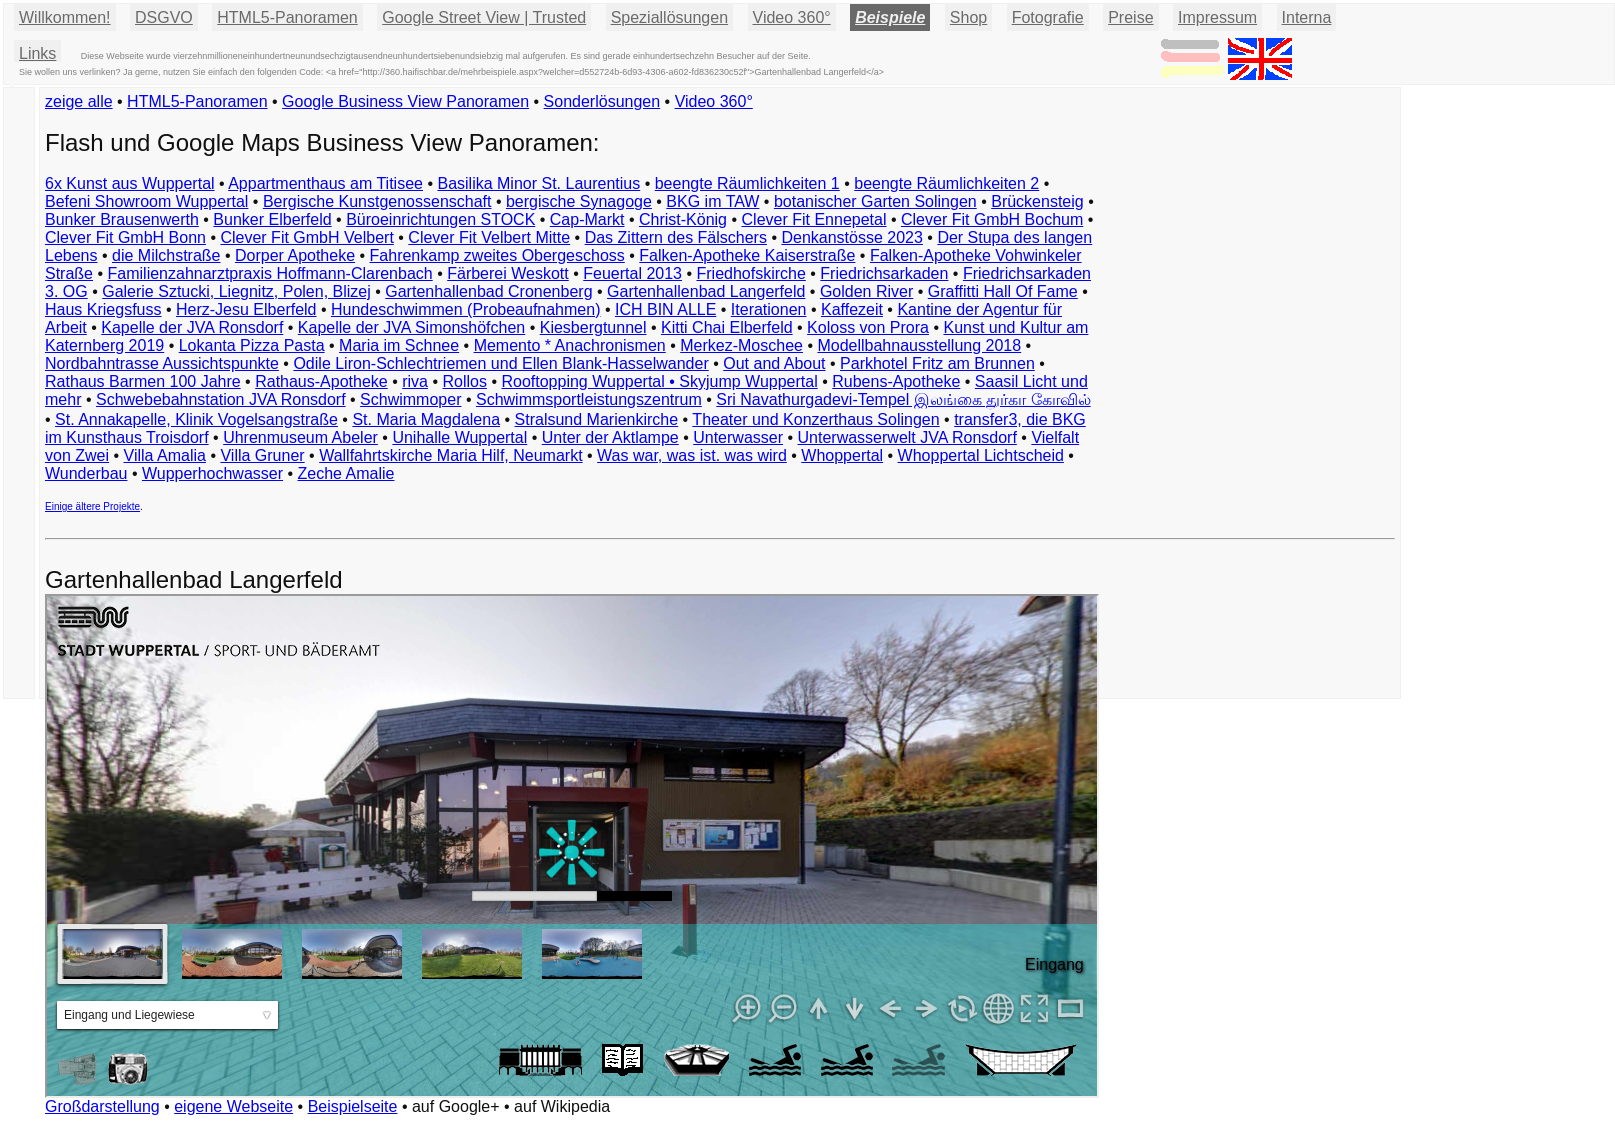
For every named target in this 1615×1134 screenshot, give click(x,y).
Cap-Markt (587, 219)
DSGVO (164, 17)
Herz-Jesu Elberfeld (246, 309)
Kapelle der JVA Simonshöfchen (411, 327)
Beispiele (890, 17)
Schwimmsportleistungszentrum (589, 399)
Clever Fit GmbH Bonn (125, 237)
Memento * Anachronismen (570, 345)
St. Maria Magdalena (426, 419)
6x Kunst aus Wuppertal (130, 183)
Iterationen (769, 309)
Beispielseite (353, 1106)
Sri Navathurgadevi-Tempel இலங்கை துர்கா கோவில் (903, 399)
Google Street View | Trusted (484, 17)
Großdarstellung (102, 1106)
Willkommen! (65, 17)
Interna (1307, 17)
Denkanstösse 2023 (851, 237)
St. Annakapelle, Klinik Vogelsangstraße (196, 419)
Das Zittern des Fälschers (676, 237)
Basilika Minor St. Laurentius (538, 183)
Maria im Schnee (399, 345)
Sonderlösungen (602, 101)
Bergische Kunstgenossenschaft (377, 201)
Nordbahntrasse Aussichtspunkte (162, 363)
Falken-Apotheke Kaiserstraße (747, 255)
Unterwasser (738, 437)
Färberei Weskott (508, 273)
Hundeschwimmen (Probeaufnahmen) (465, 309)
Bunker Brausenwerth (122, 219)
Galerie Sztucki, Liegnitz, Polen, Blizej (236, 291)
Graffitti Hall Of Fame (1003, 291)
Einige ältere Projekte (92, 506)
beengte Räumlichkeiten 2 (946, 183)
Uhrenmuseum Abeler (300, 437)
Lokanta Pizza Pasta (252, 345)
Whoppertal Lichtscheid (981, 455)
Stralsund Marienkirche (597, 419)
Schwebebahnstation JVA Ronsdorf (221, 399)
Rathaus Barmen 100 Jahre (143, 381)
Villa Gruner (262, 455)
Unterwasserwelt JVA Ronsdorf (907, 437)
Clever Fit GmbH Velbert (306, 237)
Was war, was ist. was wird (692, 455)
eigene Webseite (233, 1106)
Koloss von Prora (868, 327)
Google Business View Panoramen (405, 101)
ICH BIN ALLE (665, 309)
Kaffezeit (852, 309)
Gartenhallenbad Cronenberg (488, 291)
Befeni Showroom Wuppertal (146, 201)
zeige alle (79, 101)
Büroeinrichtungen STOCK (440, 219)
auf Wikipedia (562, 1106)
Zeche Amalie (346, 473)
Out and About (774, 363)
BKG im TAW (712, 201)
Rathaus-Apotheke (321, 381)
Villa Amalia (165, 455)
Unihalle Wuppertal (459, 437)
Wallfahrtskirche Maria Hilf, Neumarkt (450, 455)
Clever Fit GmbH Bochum (992, 219)
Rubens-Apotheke (896, 381)
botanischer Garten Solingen (875, 201)
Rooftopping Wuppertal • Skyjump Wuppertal (659, 381)
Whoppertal (842, 455)
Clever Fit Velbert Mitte (489, 237)
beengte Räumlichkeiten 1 (747, 183)
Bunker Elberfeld (272, 219)
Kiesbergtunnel (593, 327)
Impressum (1217, 17)
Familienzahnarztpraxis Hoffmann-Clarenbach (270, 273)
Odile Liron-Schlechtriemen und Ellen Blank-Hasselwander (500, 363)
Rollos (464, 381)
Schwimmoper (410, 399)
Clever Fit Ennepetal (814, 219)
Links (37, 53)
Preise (1130, 17)
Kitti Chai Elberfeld (727, 327)
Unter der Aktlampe (610, 437)
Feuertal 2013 (632, 273)
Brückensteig (1037, 201)
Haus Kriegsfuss (103, 309)
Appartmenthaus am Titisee (325, 183)
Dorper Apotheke (295, 255)
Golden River (866, 291)
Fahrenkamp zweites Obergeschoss (497, 255)
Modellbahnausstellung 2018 (919, 345)
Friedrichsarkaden (884, 273)
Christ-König (683, 219)
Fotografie (1048, 17)
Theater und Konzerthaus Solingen (815, 419)
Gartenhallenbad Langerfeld (706, 291)
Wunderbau (86, 473)
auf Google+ (456, 1106)
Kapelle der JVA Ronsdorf (192, 327)
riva (415, 381)
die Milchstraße (166, 255)
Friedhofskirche (750, 273)
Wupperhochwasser (212, 473)
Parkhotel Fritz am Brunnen (937, 363)
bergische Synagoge (579, 201)
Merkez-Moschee (741, 345)
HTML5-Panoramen (287, 17)
